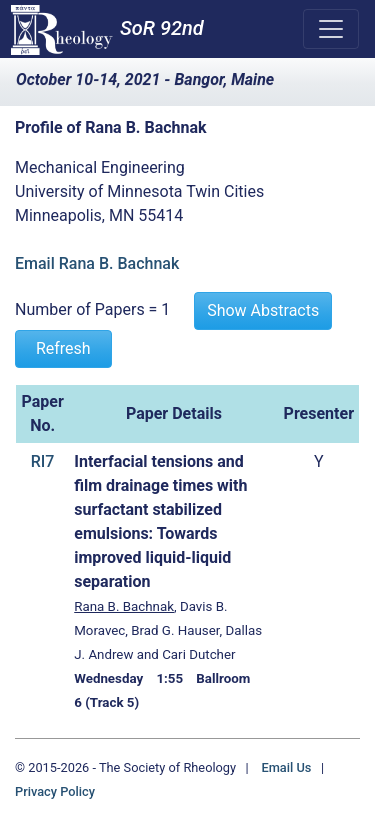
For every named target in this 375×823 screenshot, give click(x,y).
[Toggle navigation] (331, 29)
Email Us (286, 767)
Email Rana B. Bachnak (97, 263)
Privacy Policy (55, 791)
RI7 (43, 461)
